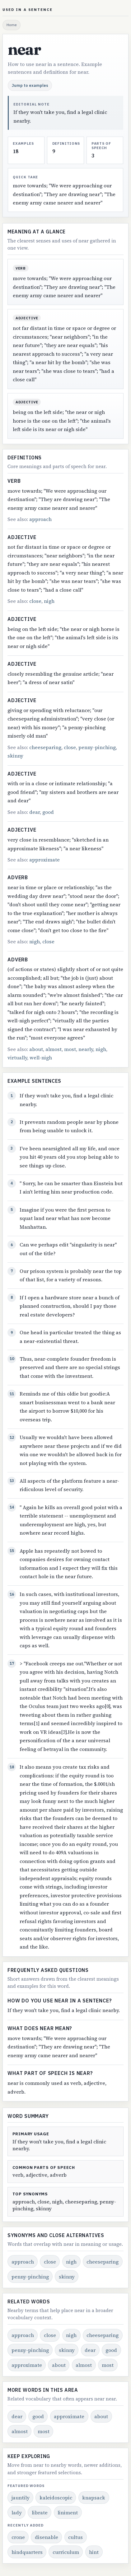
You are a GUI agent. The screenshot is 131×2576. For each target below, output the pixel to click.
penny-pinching (97, 747)
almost (53, 1049)
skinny (15, 755)
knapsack (93, 2497)
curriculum (66, 2552)
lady (17, 2512)
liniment (68, 2512)
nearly (85, 1049)
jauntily (21, 2497)
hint (94, 2552)
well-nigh (41, 1057)
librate (40, 2512)
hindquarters (27, 2552)
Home (12, 24)
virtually (17, 1057)
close (35, 601)
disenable (46, 2537)
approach (40, 519)
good (48, 812)
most (70, 1049)
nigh (49, 601)
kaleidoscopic (56, 2497)
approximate (44, 859)
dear (34, 812)
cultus (75, 2537)
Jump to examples (30, 85)
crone (18, 2537)
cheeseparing (45, 747)
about (36, 1049)
